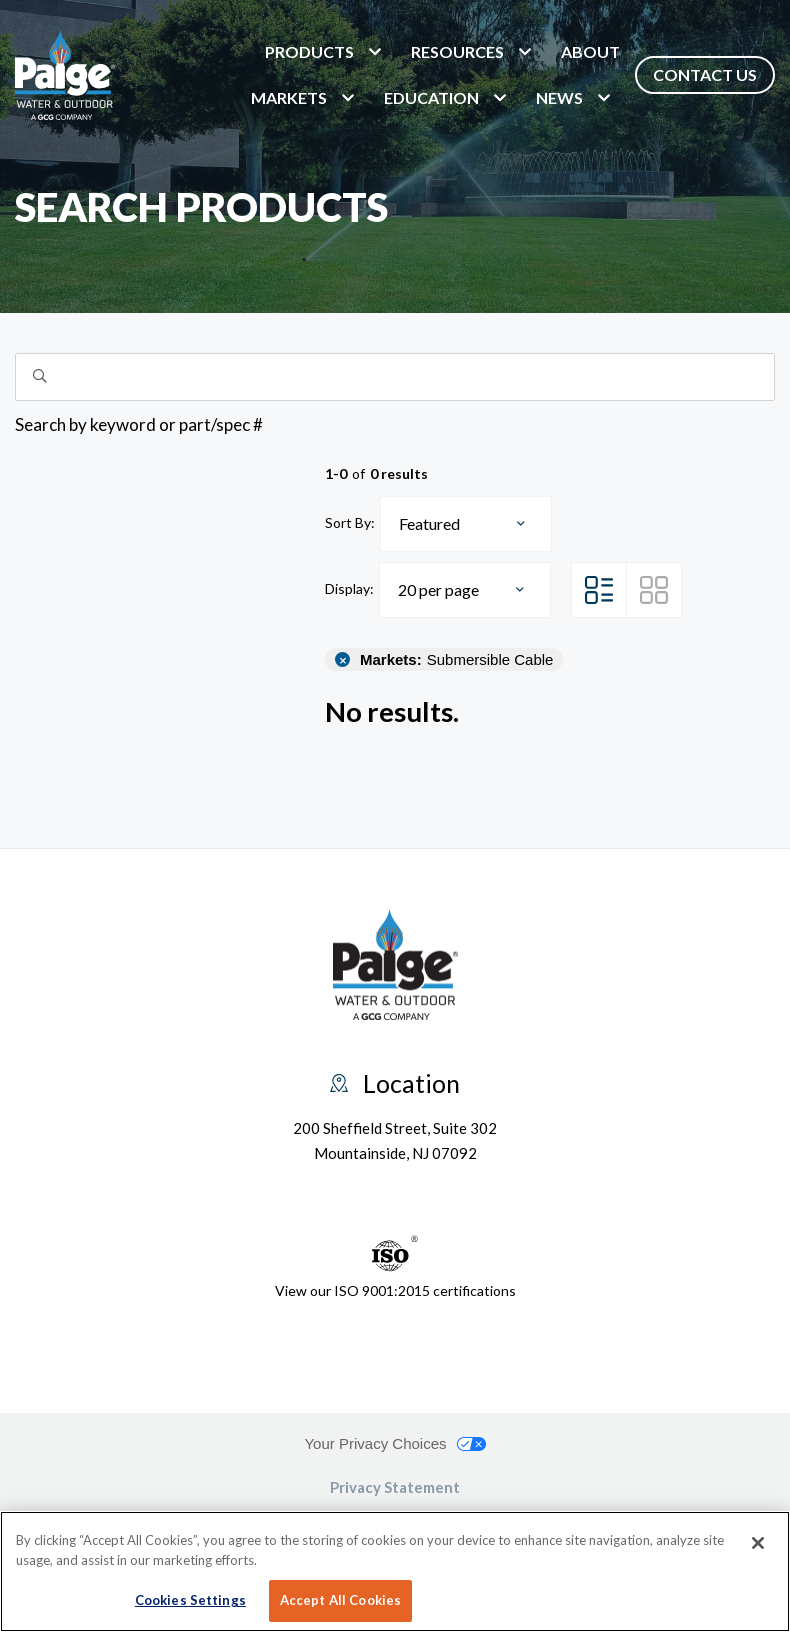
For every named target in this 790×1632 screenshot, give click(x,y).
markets (289, 97)
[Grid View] (654, 590)
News (559, 97)
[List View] (599, 590)
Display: (349, 588)
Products (309, 51)
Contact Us (705, 74)
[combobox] (466, 524)
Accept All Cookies (340, 1600)
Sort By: (350, 522)
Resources (457, 51)
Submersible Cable (456, 659)
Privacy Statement (395, 1487)
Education (431, 97)
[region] (395, 1571)
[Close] (758, 1543)
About (590, 51)
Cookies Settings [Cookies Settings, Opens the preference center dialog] (190, 1600)
